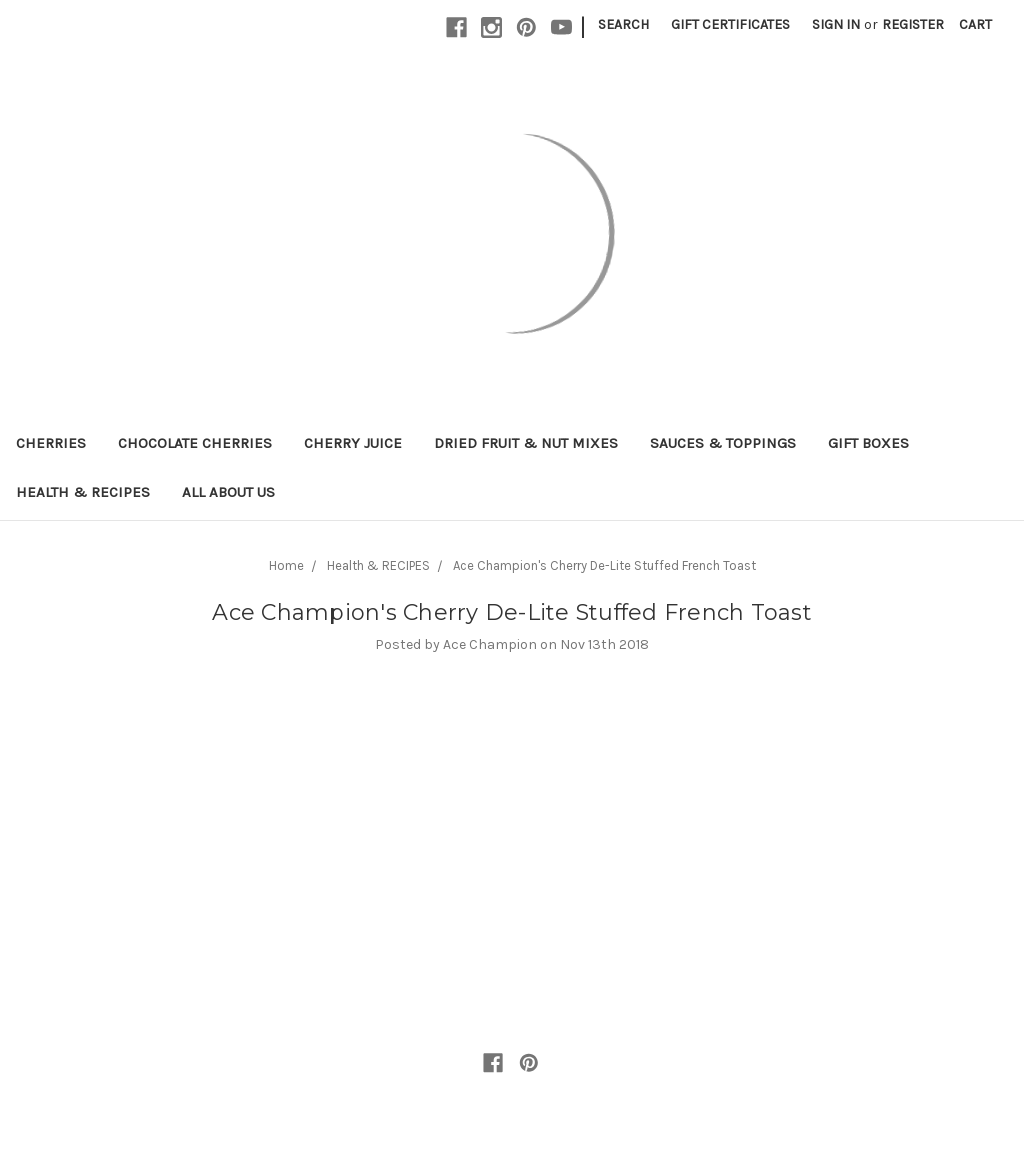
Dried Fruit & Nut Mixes (526, 443)
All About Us (228, 492)
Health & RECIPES (83, 492)
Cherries (51, 443)
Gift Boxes (868, 443)
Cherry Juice (353, 443)
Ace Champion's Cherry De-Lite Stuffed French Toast (604, 565)
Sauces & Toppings (723, 443)
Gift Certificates (730, 24)
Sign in (836, 24)
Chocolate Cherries (195, 443)
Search (623, 24)
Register (913, 24)
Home (286, 565)
